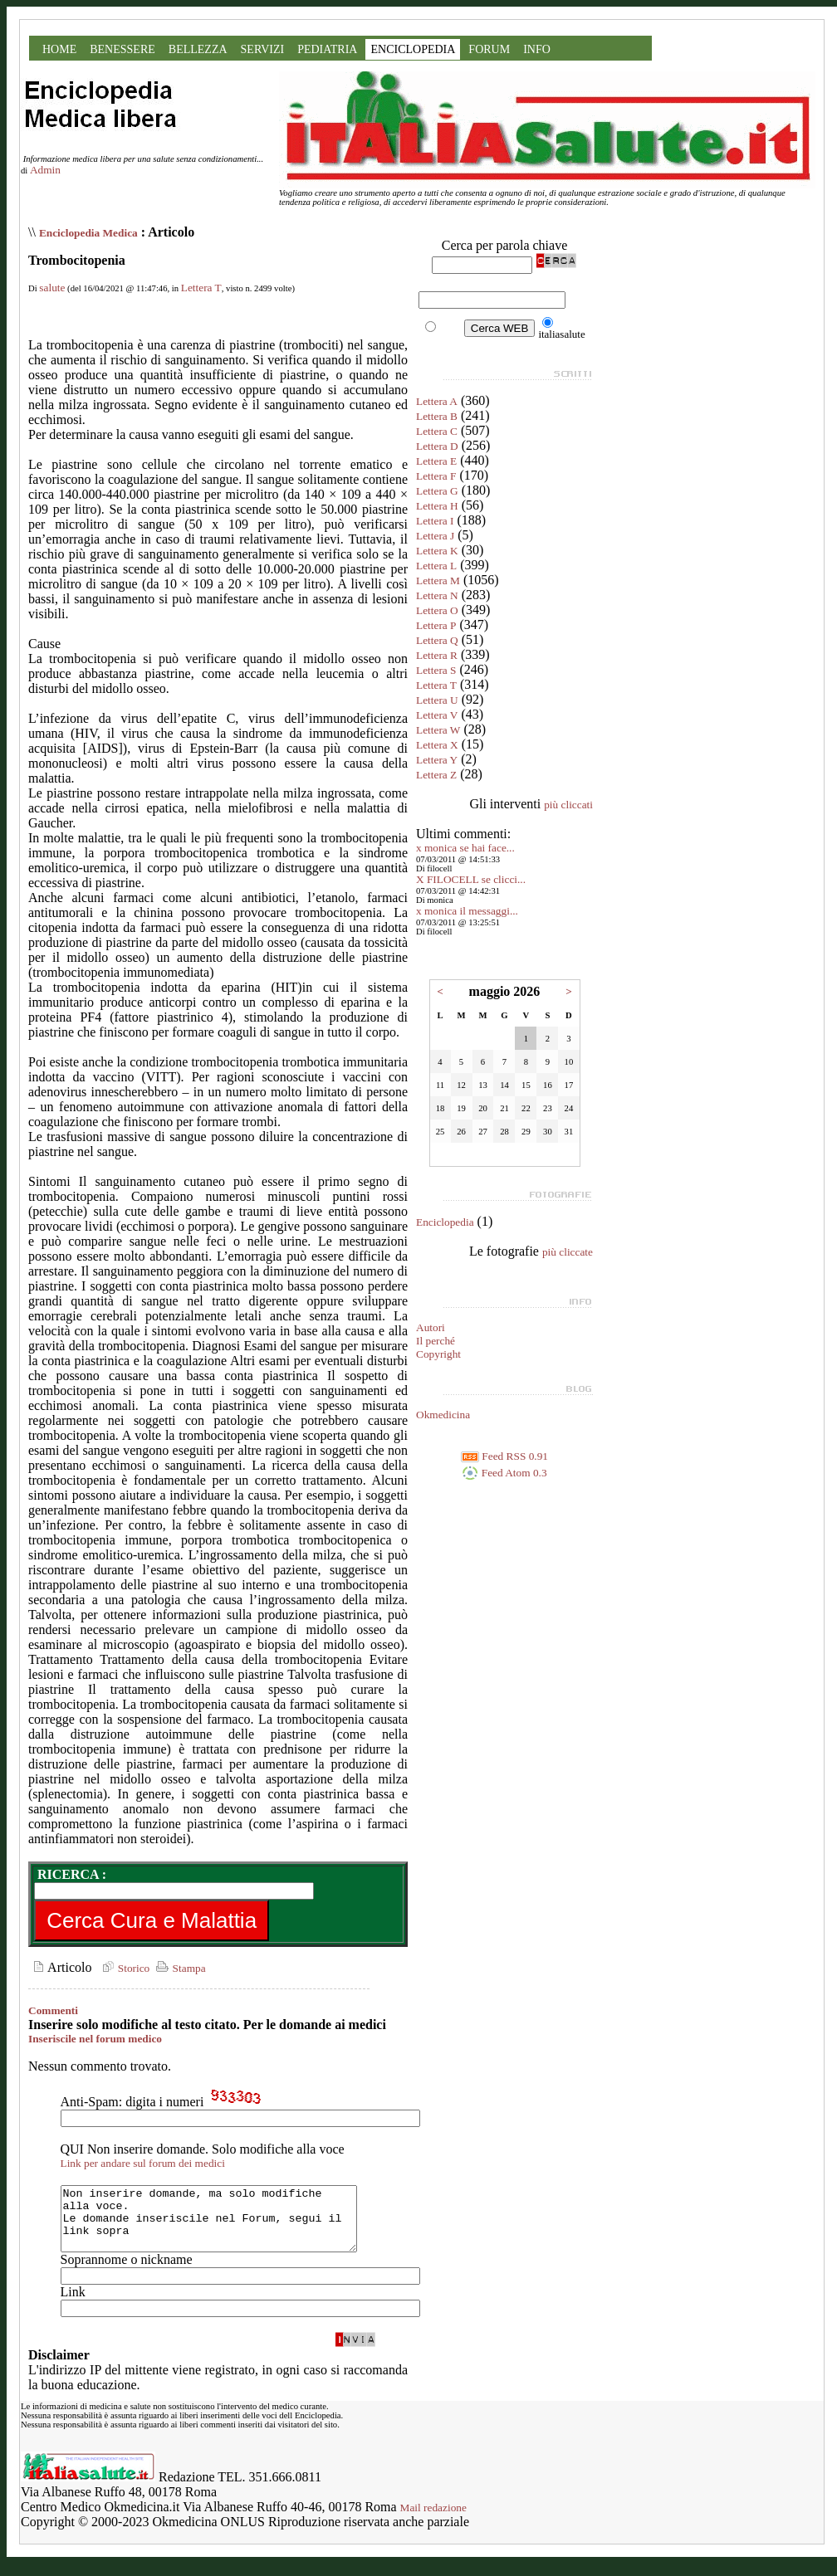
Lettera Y (437, 760)
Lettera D (437, 446)
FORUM (489, 49)
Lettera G (437, 491)
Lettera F (436, 476)
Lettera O (437, 610)
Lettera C (437, 431)
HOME (59, 49)
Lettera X (437, 745)
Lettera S (436, 670)
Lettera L (436, 565)
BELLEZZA (198, 49)
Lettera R (437, 655)
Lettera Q (437, 640)
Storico (123, 1968)
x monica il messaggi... (467, 911)
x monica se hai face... (465, 848)
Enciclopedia (445, 1222)
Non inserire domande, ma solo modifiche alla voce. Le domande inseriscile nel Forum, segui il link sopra (226, 2225)
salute (52, 287)
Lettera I (435, 521)
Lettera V (437, 715)
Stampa (179, 1968)
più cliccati (568, 804)
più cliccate (567, 1252)
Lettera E (436, 461)
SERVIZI (263, 49)
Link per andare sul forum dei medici (143, 2163)
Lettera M (438, 580)
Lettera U (437, 700)
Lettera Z (436, 774)
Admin (45, 169)
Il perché (435, 1340)
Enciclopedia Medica (88, 233)
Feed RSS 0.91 (504, 1456)
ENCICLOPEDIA (412, 49)
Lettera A (437, 401)
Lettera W (438, 730)
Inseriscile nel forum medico (95, 2038)
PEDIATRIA (327, 49)
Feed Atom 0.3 (504, 1472)
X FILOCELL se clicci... (471, 879)
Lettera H (437, 506)
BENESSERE (122, 49)
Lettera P (436, 625)
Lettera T (201, 287)
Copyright (438, 1354)
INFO (537, 49)
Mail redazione (433, 2520)
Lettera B (437, 416)
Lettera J (435, 535)
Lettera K (437, 550)
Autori (430, 1327)
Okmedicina (443, 1414)
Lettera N (437, 595)
